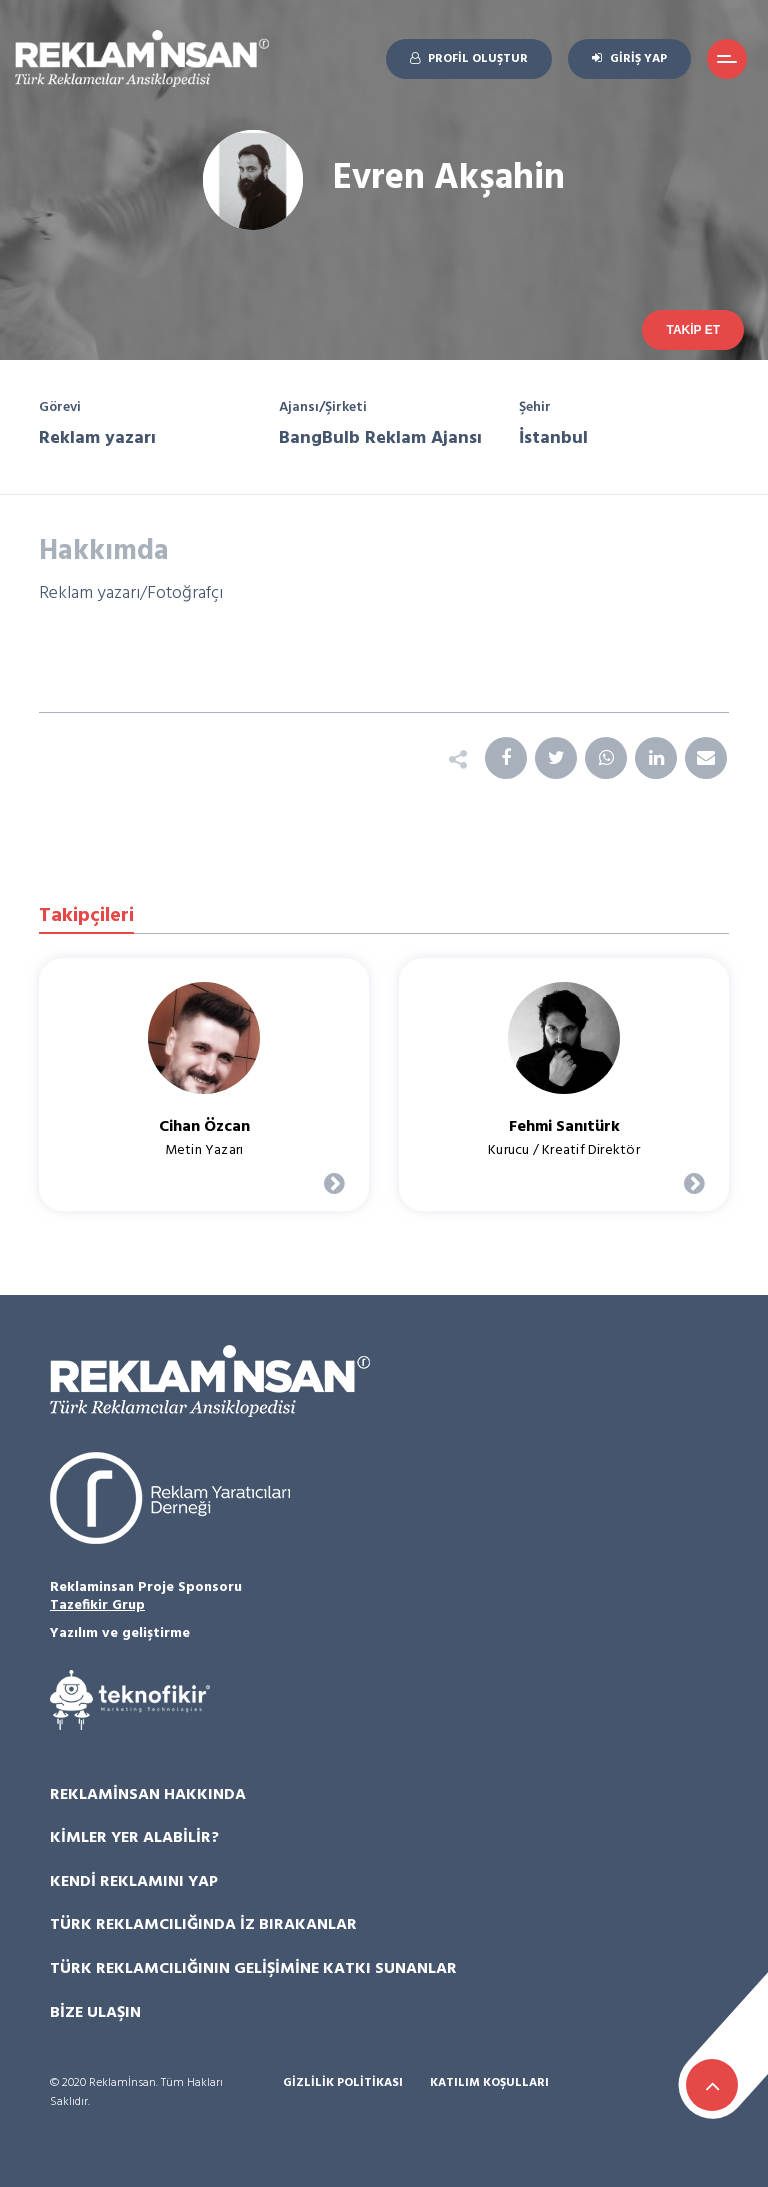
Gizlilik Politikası (343, 2083)
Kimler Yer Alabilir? (134, 1838)
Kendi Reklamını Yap (134, 1882)
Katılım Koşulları (489, 2083)
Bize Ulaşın (95, 2013)
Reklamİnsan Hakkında (148, 1795)
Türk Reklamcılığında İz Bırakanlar (203, 1925)
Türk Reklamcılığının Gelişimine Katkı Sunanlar (253, 1969)
